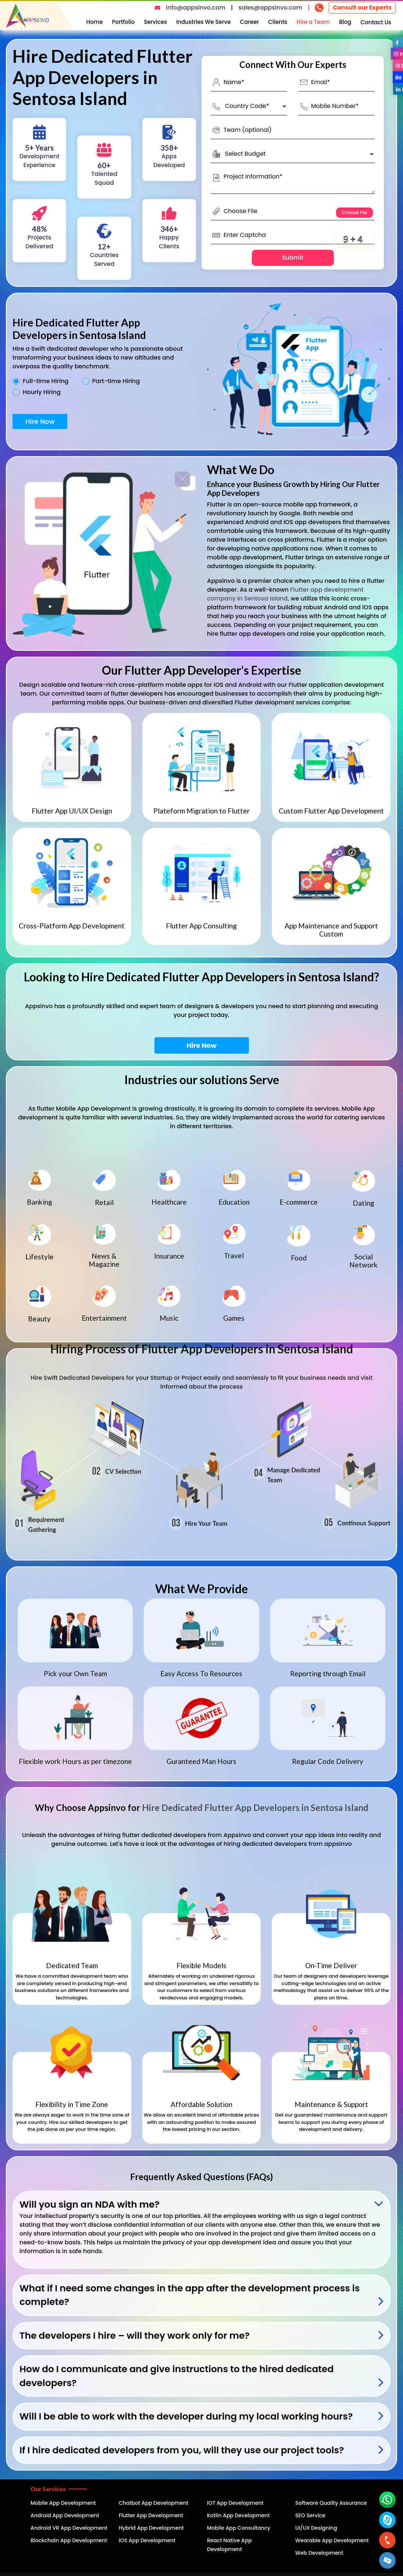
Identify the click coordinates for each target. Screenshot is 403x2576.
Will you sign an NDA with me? (89, 2204)
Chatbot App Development (153, 2503)
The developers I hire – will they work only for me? (134, 2335)
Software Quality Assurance (331, 2503)
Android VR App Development (69, 2528)
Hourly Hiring (42, 392)
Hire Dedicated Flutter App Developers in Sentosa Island (255, 1807)
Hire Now (39, 421)
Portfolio (123, 22)
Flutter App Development (151, 2515)
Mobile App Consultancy (238, 2528)
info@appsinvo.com (195, 7)
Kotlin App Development (238, 2515)
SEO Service (310, 2515)
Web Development (319, 2553)
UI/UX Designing (316, 2528)
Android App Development (65, 2515)
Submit (292, 257)
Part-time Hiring (116, 381)
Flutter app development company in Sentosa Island (285, 594)
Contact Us (376, 22)
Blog (345, 22)
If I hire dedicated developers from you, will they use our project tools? (181, 2450)
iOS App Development (147, 2540)
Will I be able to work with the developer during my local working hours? (186, 2416)
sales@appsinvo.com (270, 7)
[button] (387, 2560)
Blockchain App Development (69, 2540)
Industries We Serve (203, 22)
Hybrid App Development (151, 2528)
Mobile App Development (63, 2503)
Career (249, 22)
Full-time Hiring (45, 381)
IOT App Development (235, 2503)
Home (94, 22)
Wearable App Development (332, 2540)
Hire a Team (313, 22)
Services (155, 22)
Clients (277, 22)
